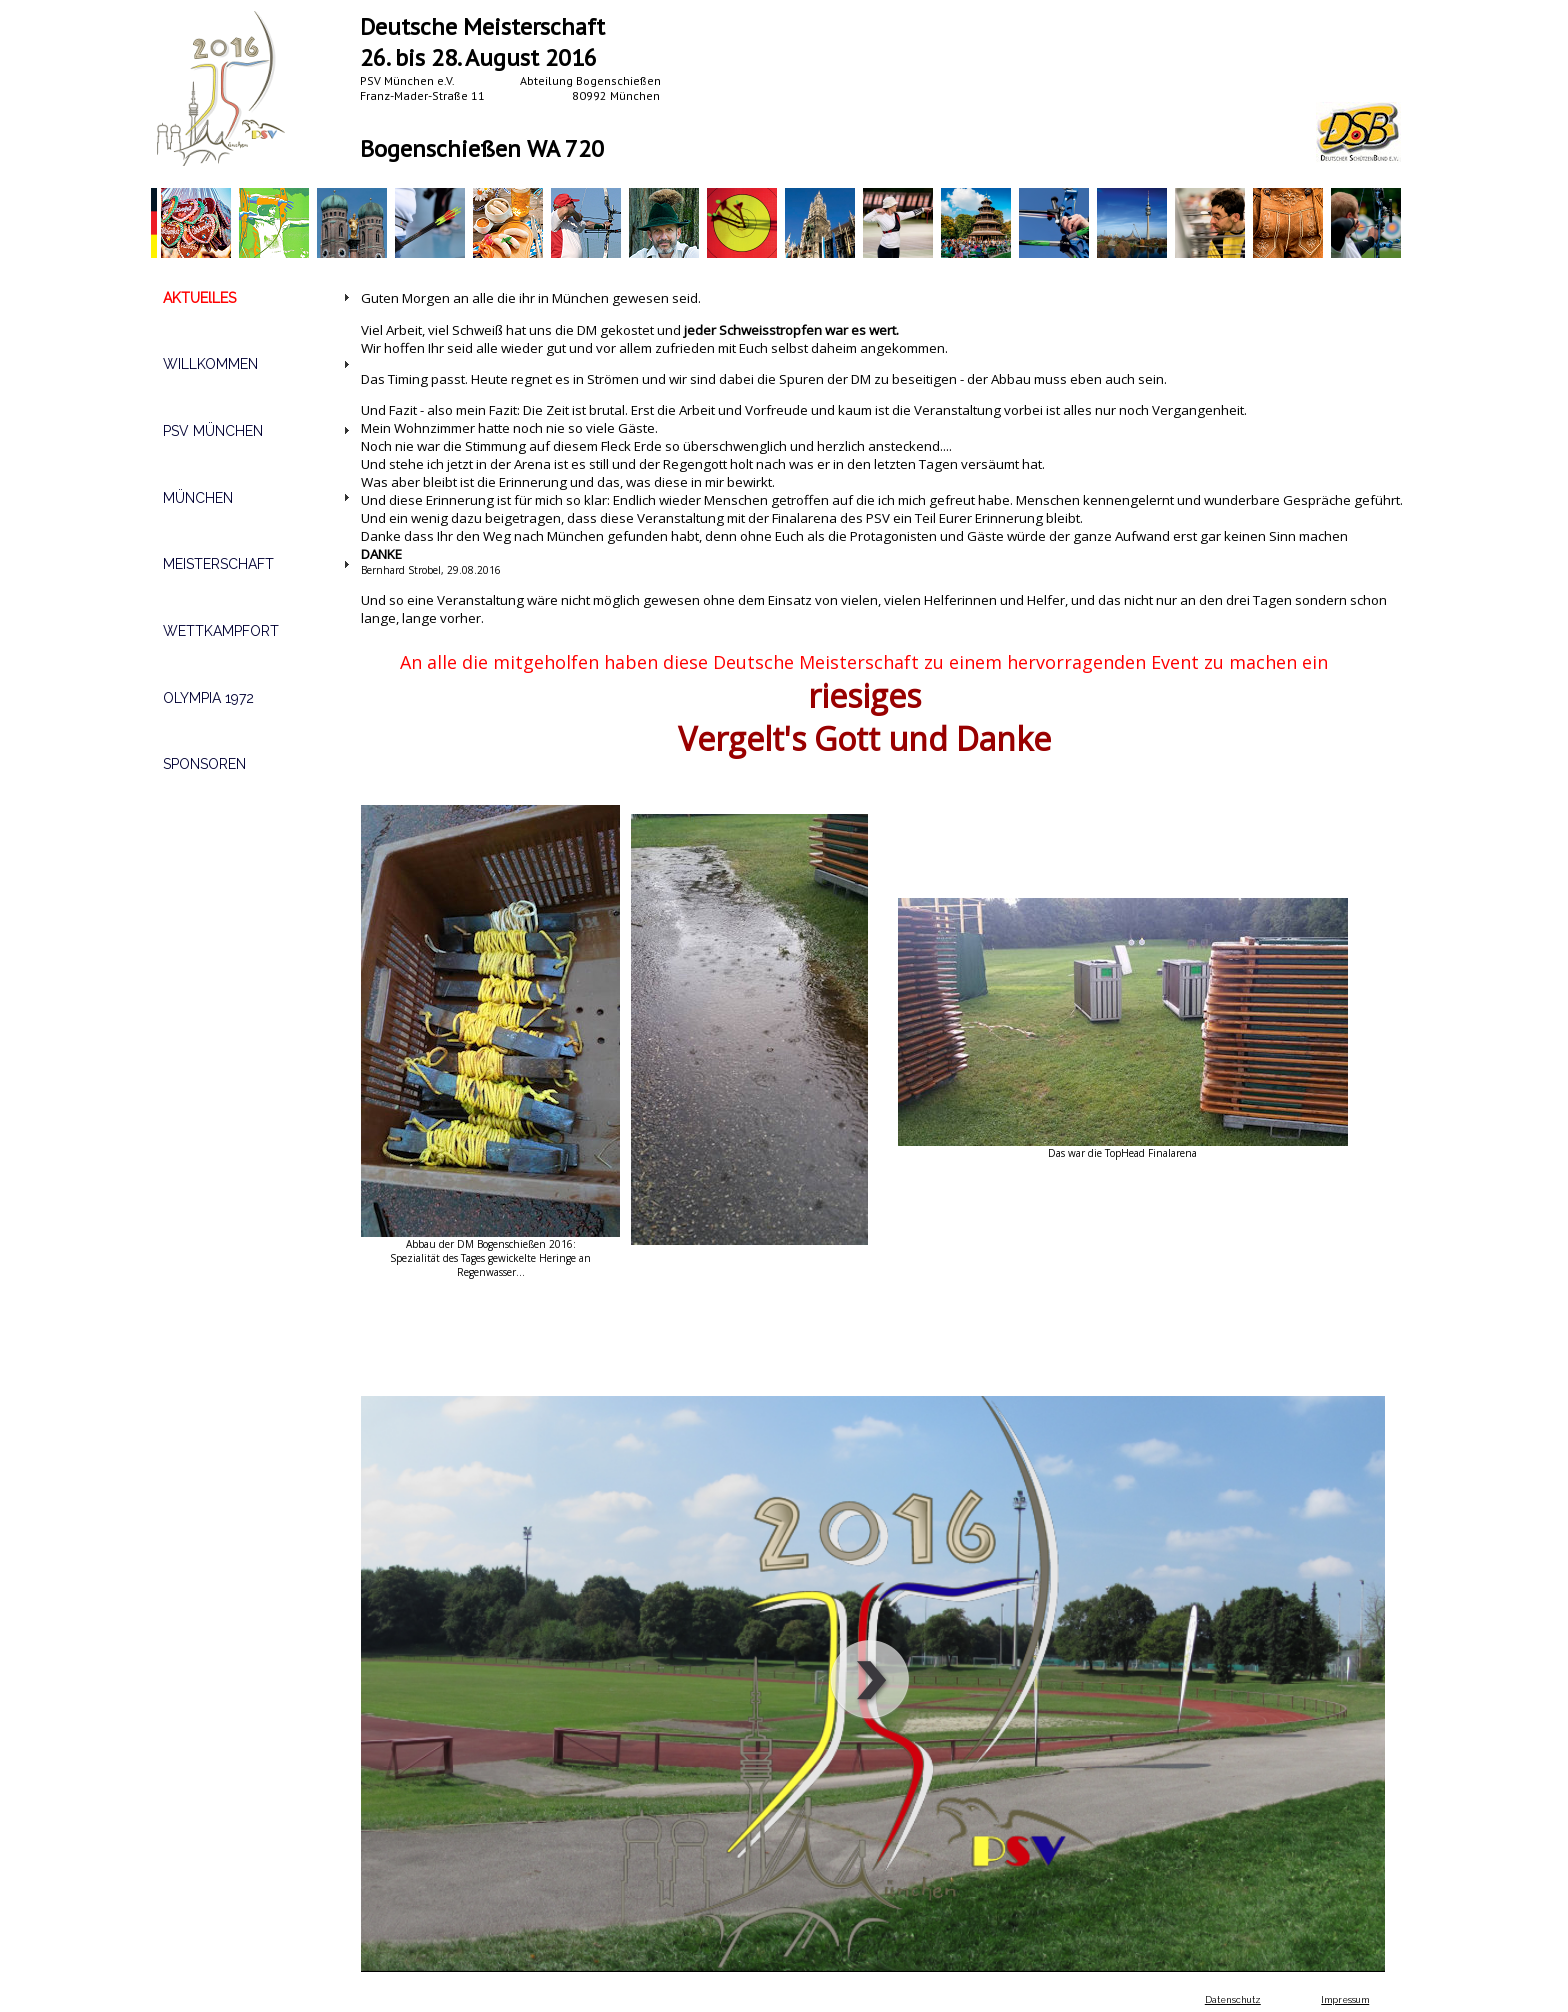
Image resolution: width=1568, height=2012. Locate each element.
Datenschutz (1233, 2000)
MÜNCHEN (198, 498)
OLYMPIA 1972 (208, 698)
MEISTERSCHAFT (218, 564)
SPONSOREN (204, 764)
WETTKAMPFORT (221, 631)
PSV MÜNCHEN (213, 431)
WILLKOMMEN (210, 364)
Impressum (1345, 2000)
